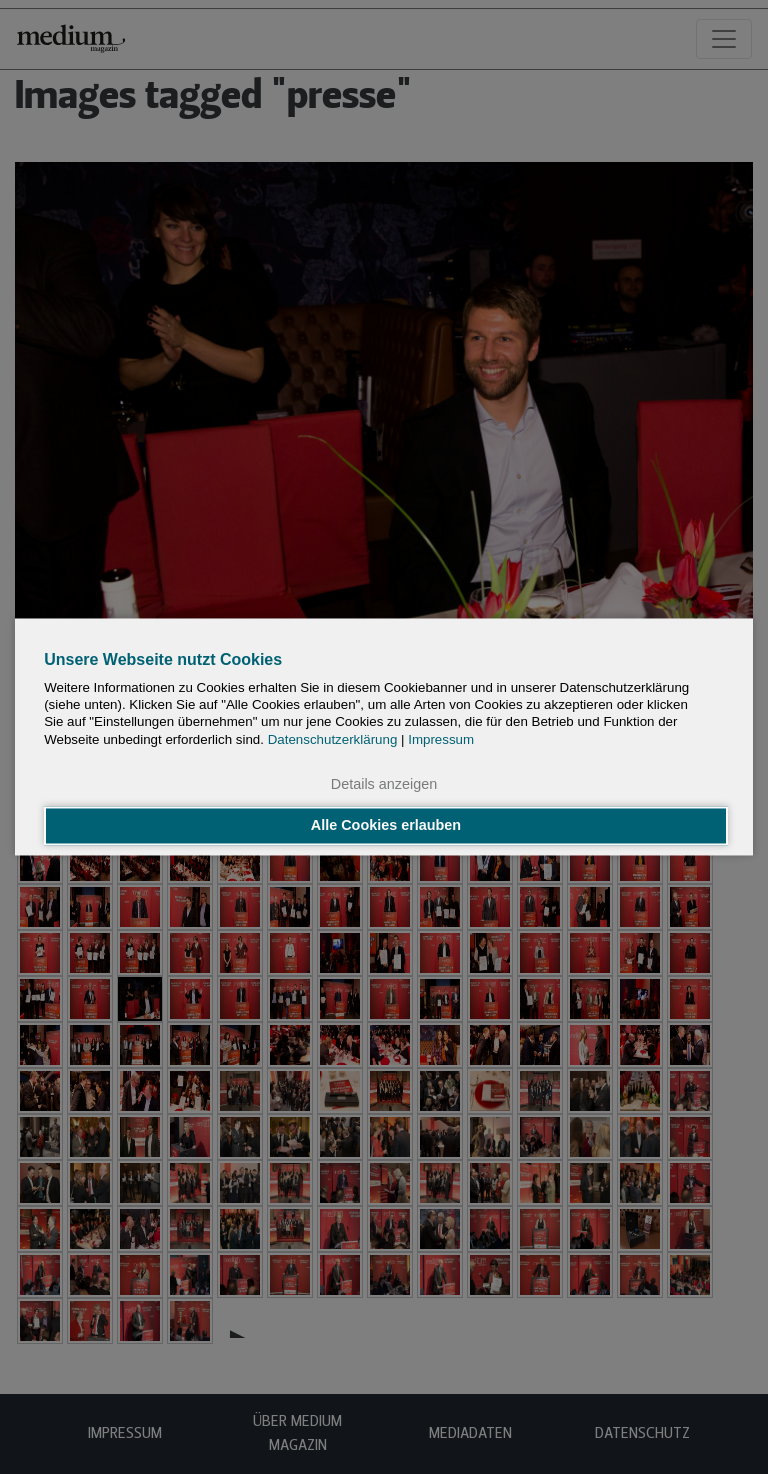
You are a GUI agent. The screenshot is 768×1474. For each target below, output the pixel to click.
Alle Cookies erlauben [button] (386, 826)
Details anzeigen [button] (384, 784)
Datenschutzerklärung (333, 739)
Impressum (441, 739)
